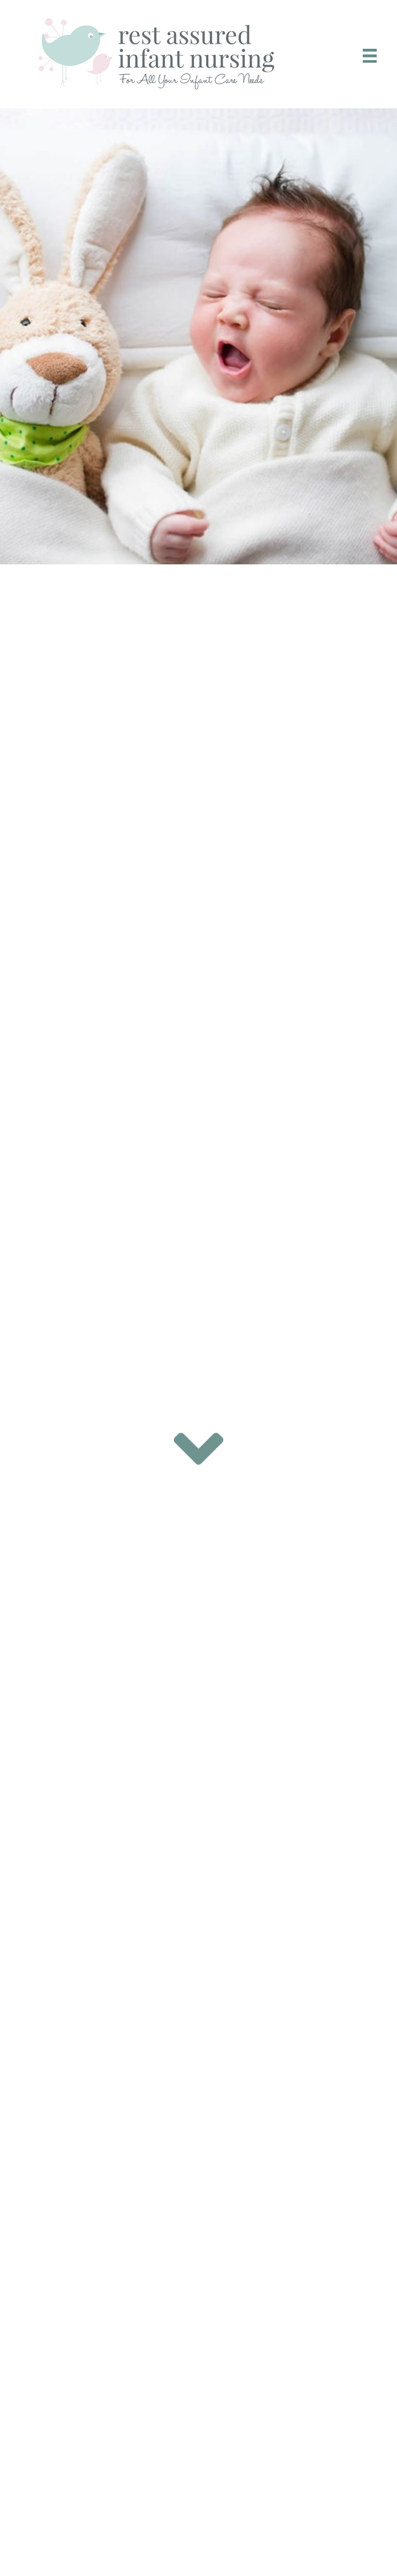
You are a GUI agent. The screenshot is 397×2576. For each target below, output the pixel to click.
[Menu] (369, 56)
